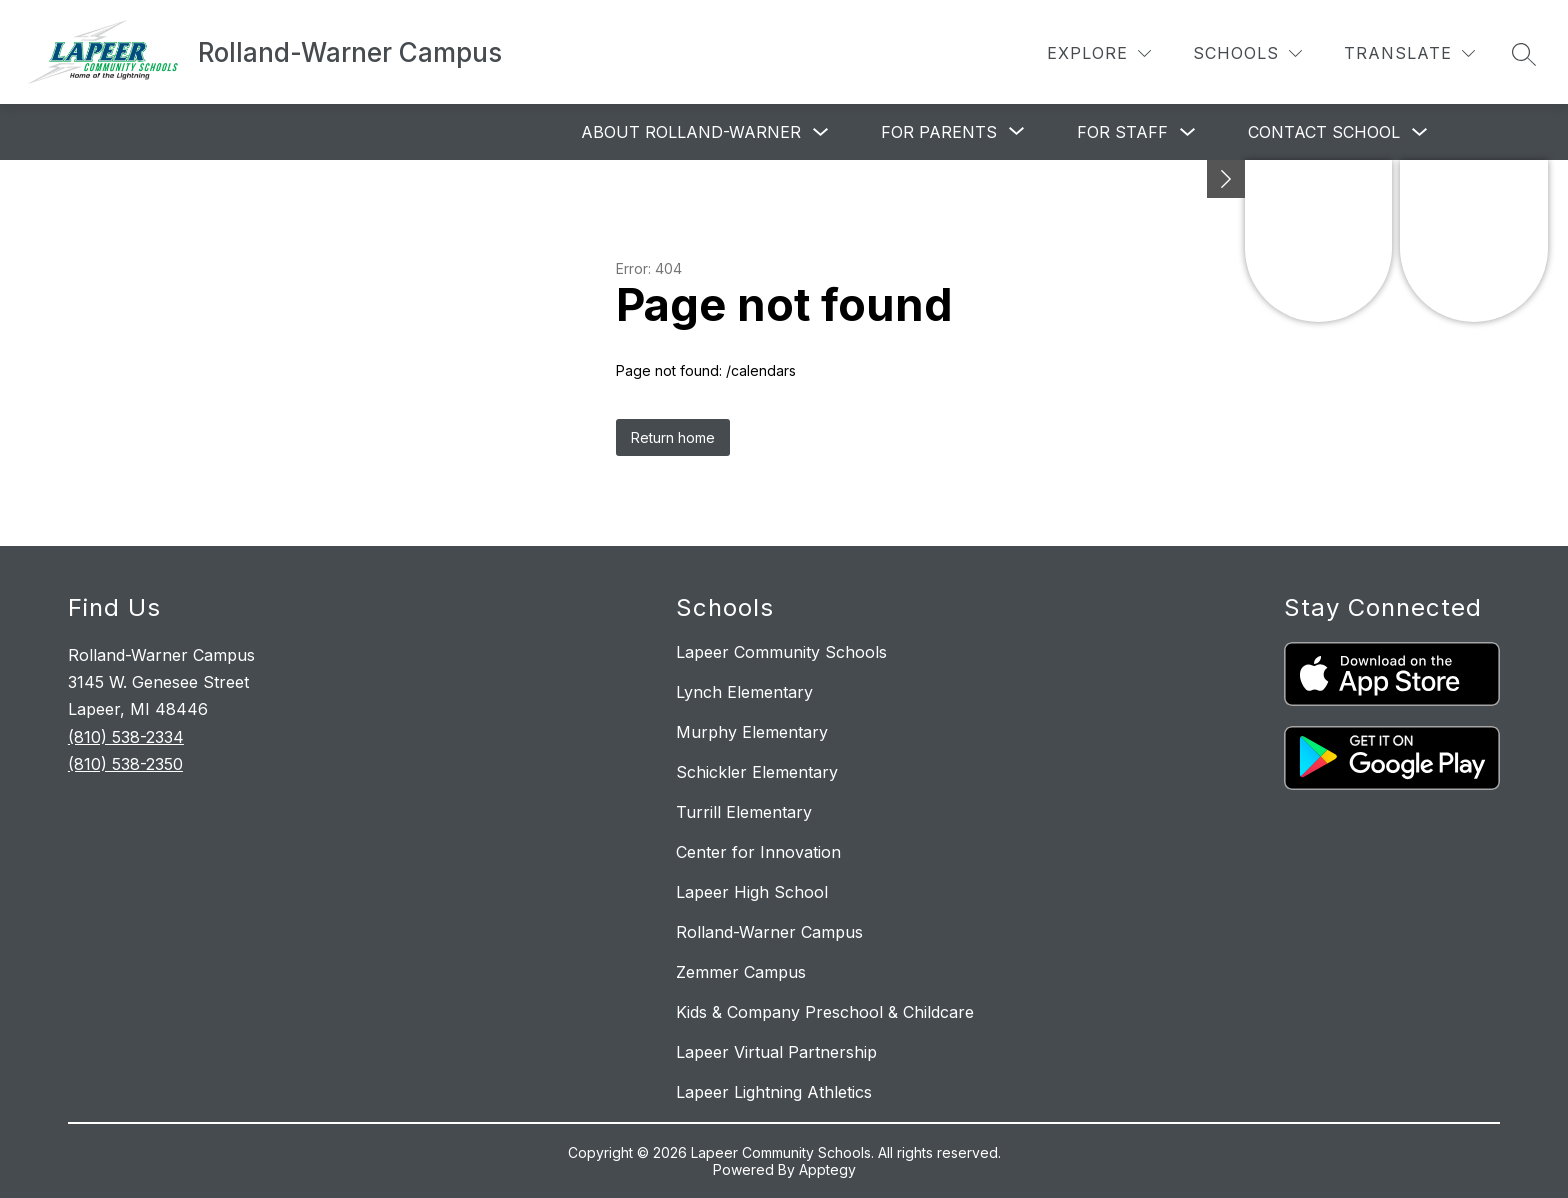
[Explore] (1099, 53)
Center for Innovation (758, 852)
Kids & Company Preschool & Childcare (825, 1012)
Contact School (1324, 132)
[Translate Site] (1409, 53)
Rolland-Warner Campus (769, 932)
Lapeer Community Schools (781, 652)
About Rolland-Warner (691, 132)
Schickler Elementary (757, 772)
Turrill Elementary (744, 812)
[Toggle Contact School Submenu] (1420, 132)
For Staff (1122, 132)
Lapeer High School (752, 892)
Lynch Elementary (744, 692)
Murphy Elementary (752, 732)
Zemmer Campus (741, 972)
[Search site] (1524, 54)
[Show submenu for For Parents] (939, 132)
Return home (673, 437)
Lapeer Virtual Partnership (776, 1052)
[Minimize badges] (1226, 179)
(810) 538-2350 (125, 764)
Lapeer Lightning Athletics (774, 1092)
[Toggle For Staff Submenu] (1188, 132)
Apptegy (827, 1169)
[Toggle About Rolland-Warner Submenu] (821, 132)
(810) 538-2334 (126, 737)
